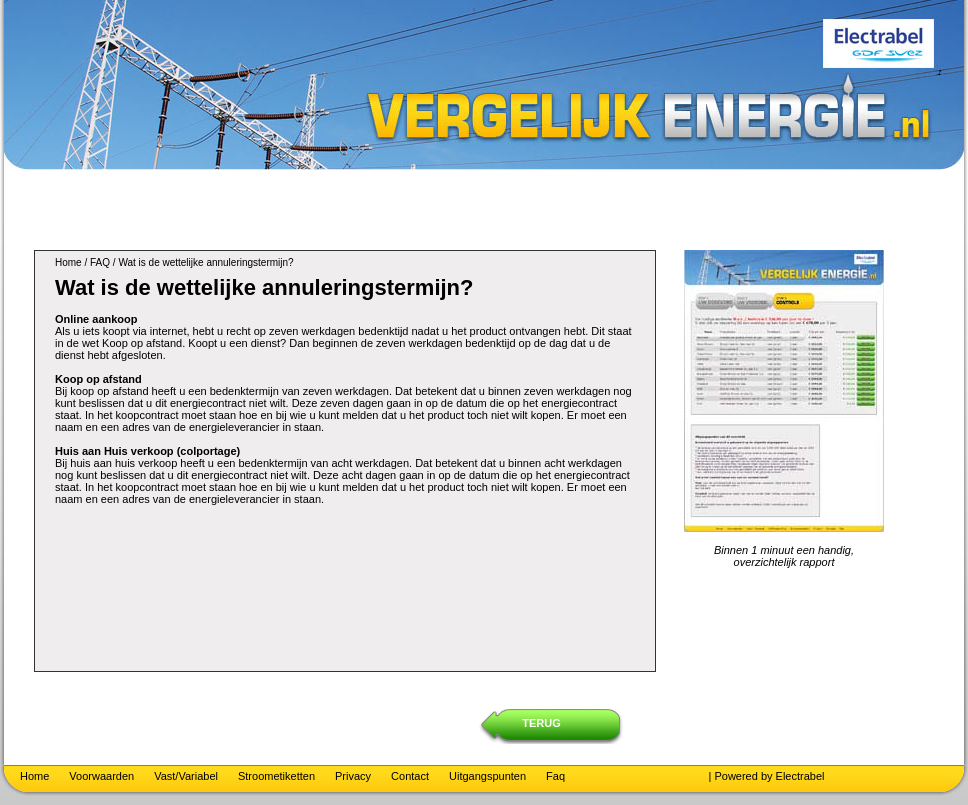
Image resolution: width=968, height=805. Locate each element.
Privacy (353, 776)
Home (68, 262)
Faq (555, 776)
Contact (410, 776)
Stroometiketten (276, 776)
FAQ (100, 262)
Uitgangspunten (487, 776)
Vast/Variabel (186, 776)
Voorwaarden (101, 776)
